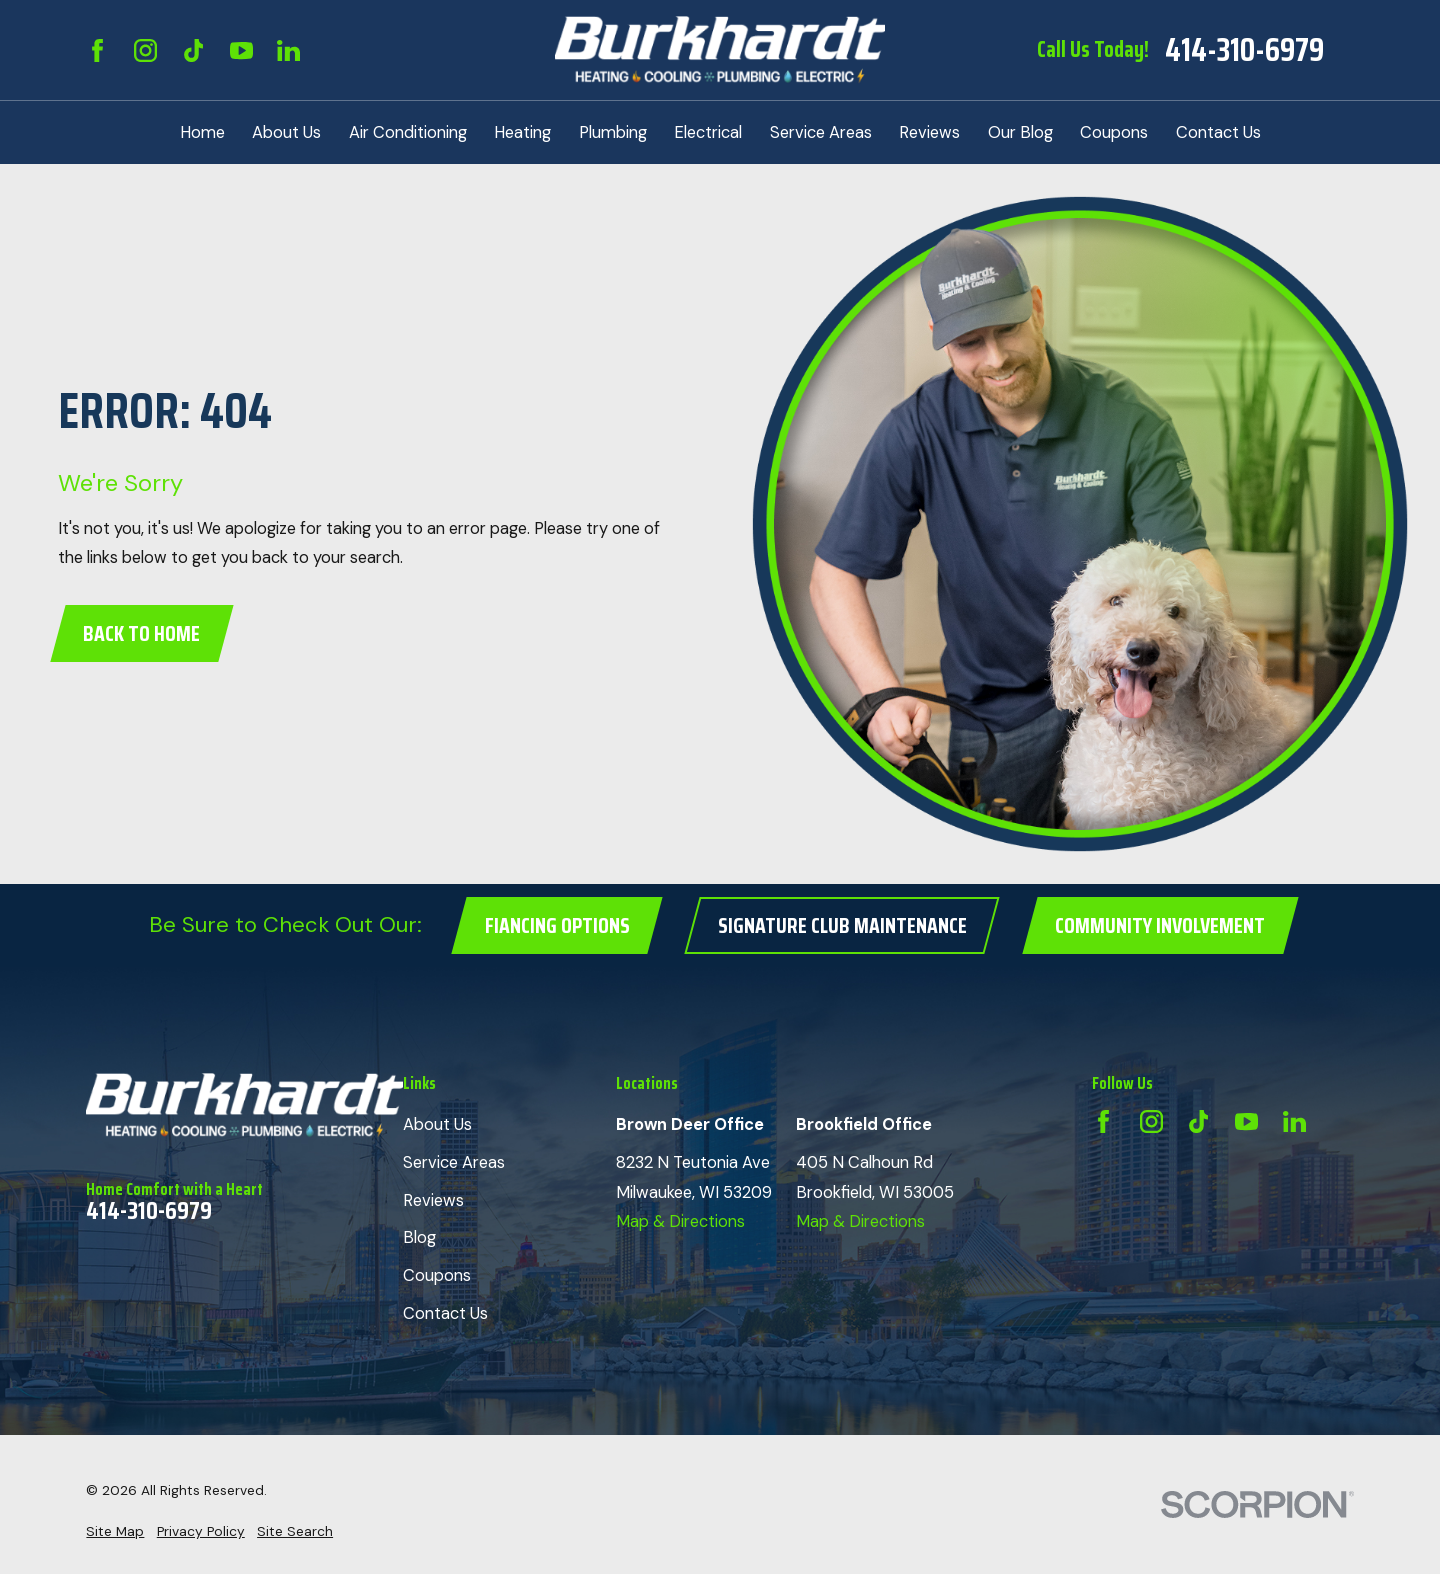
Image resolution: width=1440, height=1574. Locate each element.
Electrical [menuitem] (708, 132)
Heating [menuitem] (522, 132)
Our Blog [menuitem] (1020, 132)
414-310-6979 (1244, 50)
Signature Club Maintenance (842, 925)
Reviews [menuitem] (929, 132)
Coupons (437, 1275)
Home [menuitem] (202, 132)
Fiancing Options (557, 925)
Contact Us (445, 1313)
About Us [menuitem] (286, 132)
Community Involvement (1160, 925)
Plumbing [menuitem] (613, 132)
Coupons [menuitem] (1114, 132)
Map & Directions (680, 1221)
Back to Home (141, 633)
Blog (419, 1237)
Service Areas (454, 1162)
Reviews (433, 1200)
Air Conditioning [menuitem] (408, 132)
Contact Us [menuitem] (1218, 132)
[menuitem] (115, 1531)
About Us (437, 1124)
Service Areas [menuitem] (821, 132)
